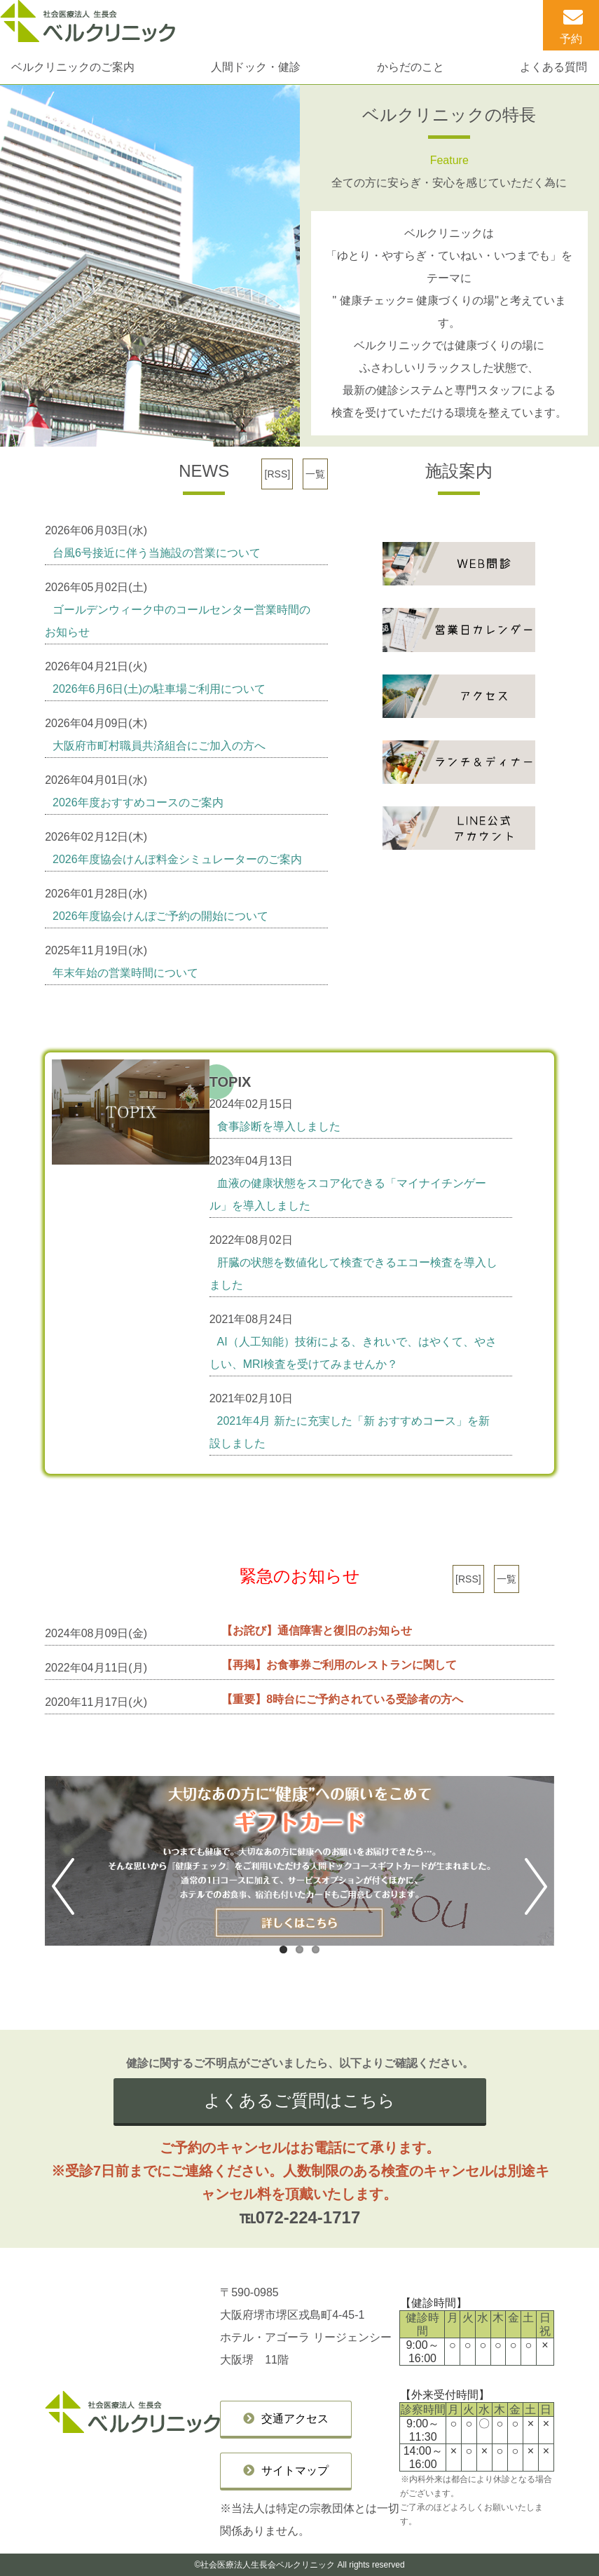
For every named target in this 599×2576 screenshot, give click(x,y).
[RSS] (278, 474)
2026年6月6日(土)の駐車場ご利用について (159, 689)
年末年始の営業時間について (125, 973)
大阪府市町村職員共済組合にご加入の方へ (159, 746)
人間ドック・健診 (256, 67)
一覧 (315, 474)
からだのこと (410, 67)
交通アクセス (295, 2419)
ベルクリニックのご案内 (73, 67)
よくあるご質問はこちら (299, 2100)
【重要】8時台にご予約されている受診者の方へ (342, 1699)
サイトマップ (295, 2470)
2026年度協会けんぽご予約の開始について (160, 916)
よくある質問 (553, 67)
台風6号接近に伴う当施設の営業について (157, 553)
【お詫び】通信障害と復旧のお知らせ (316, 1630)
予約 (571, 39)
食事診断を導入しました (278, 1126)
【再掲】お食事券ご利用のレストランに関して (339, 1665)
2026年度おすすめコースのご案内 (138, 802)
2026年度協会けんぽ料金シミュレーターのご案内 (177, 859)
